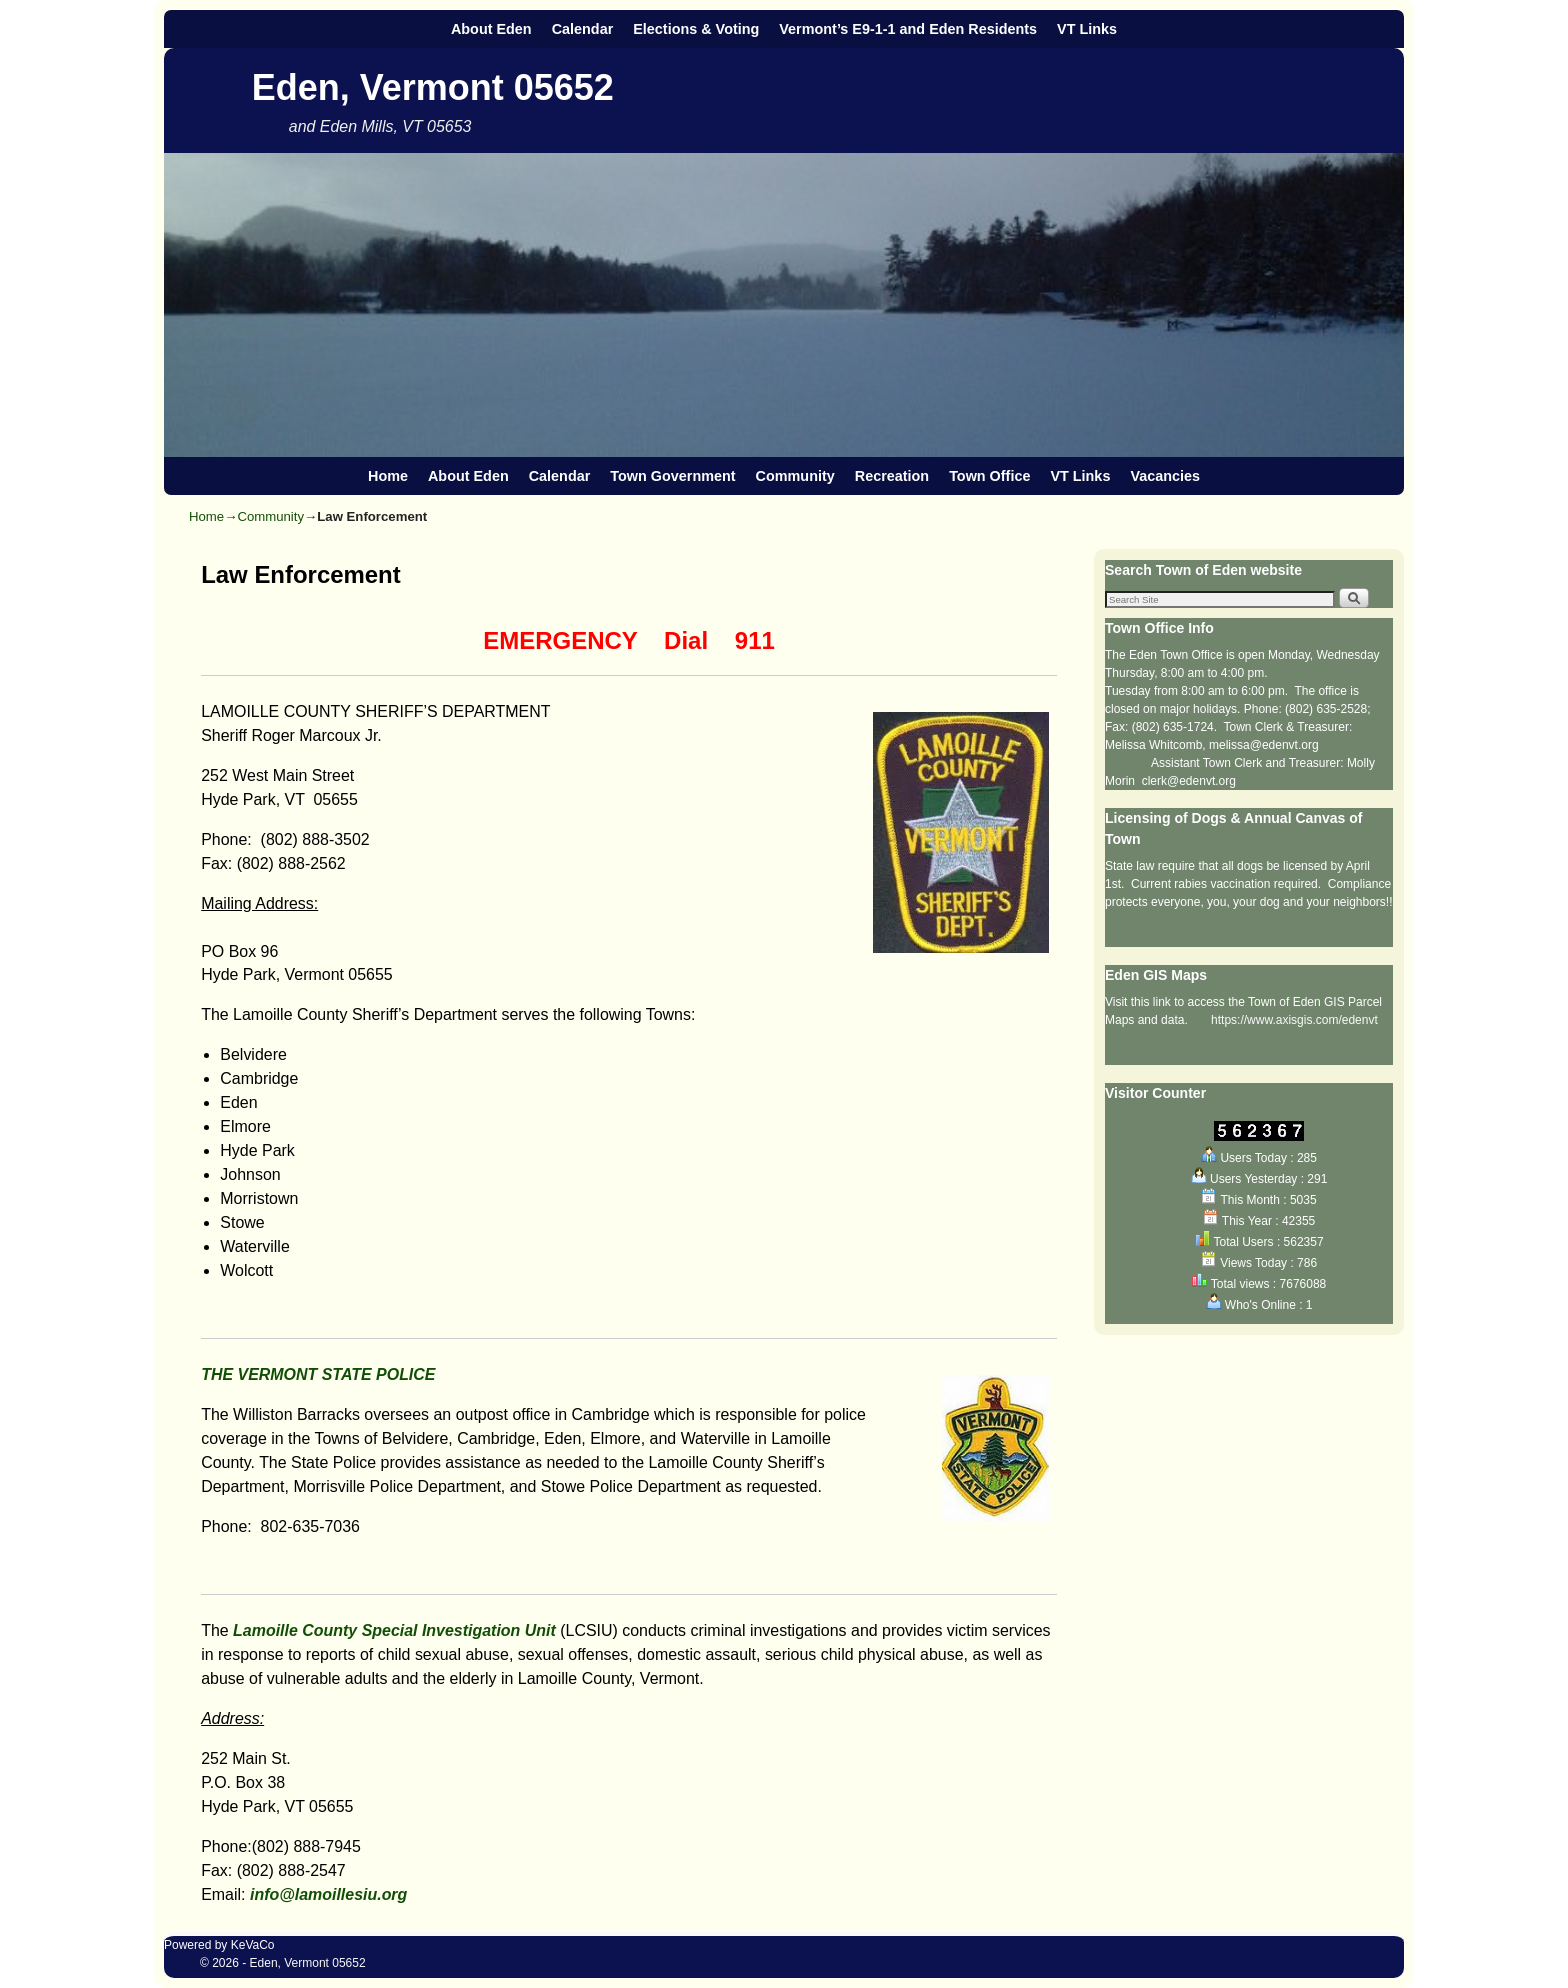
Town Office (989, 476)
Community (795, 476)
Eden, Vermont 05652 (433, 87)
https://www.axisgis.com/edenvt (1294, 1020)
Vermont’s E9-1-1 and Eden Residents (908, 29)
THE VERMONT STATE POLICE (318, 1374)
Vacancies (1165, 476)
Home (388, 476)
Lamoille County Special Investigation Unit (396, 1630)
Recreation (892, 476)
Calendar (583, 29)
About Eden (491, 29)
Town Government (672, 476)
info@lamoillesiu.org (328, 1894)
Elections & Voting (696, 29)
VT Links (1087, 29)
